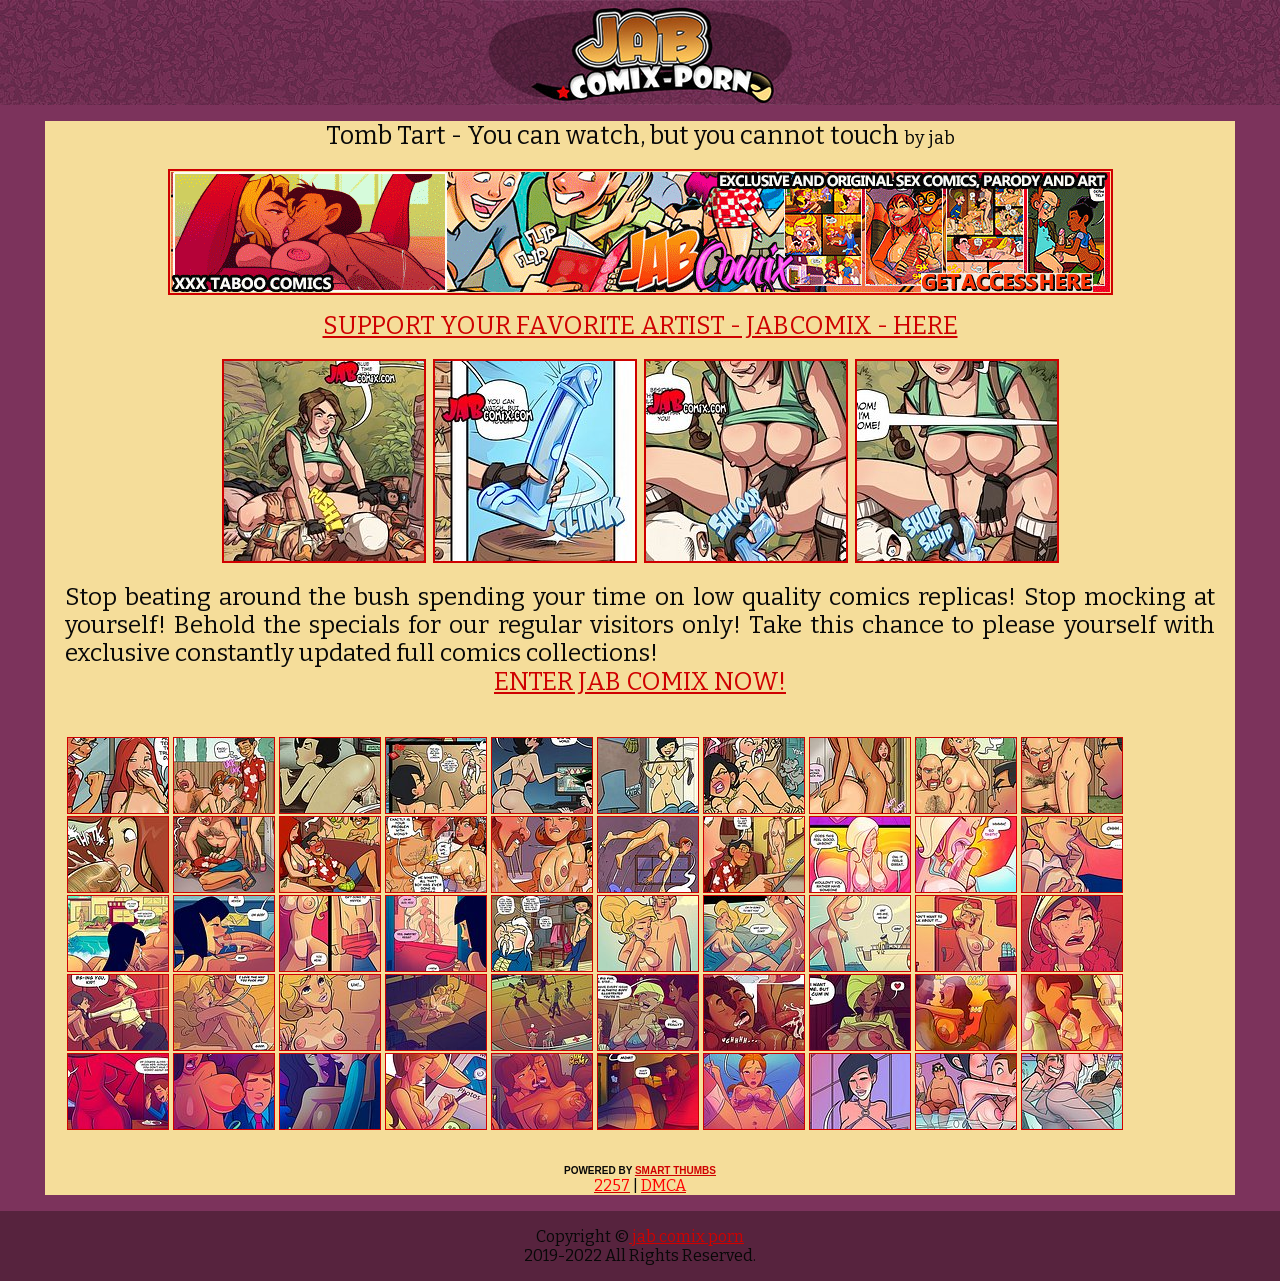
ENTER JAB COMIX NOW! (640, 682)
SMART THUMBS (675, 1170)
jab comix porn (686, 1236)
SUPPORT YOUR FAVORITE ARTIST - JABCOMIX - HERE (640, 326)
